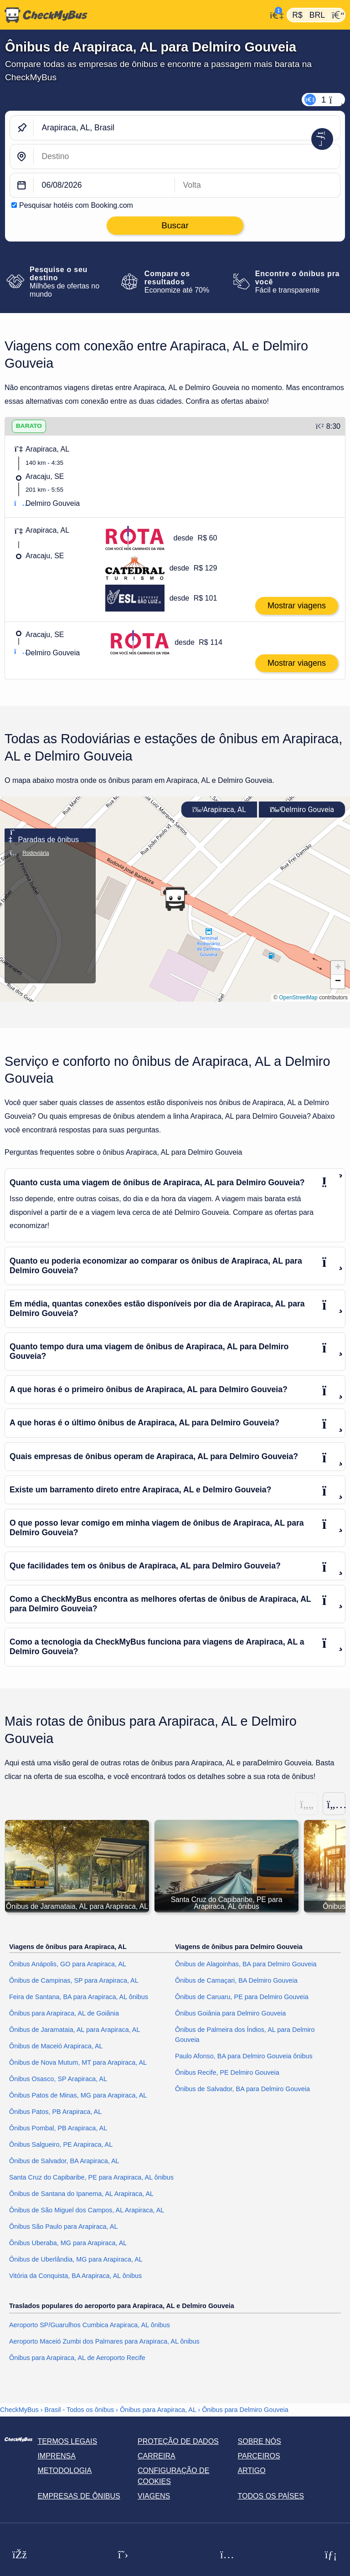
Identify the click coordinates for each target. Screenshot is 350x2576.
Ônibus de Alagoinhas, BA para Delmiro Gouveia (245, 1964)
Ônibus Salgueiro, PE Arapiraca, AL (61, 2145)
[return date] (257, 185)
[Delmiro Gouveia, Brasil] (187, 156)
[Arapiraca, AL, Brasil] (187, 128)
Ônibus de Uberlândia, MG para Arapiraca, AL (76, 2259)
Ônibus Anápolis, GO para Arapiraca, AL (67, 1964)
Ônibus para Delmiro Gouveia (245, 2409)
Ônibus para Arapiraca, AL (158, 2409)
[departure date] (104, 185)
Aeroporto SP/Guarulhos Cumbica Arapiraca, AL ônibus (89, 2325)
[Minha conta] (274, 14)
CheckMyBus (19, 2409)
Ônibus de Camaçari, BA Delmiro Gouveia (236, 1981)
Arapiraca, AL (219, 809)
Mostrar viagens (297, 605)
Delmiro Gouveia (302, 809)
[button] (175, 899)
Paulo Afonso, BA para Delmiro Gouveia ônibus (244, 2056)
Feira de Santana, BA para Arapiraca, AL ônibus (78, 1997)
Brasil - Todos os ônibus (79, 2409)
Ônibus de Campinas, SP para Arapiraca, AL (74, 1981)
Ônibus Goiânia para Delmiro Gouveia (230, 2013)
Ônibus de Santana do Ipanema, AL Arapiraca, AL (81, 2194)
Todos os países (271, 2496)
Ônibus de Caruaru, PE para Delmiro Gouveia (242, 1997)
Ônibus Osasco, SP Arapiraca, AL (58, 2079)
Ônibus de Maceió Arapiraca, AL (56, 2046)
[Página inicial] (133, 15)
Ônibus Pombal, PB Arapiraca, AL (58, 2128)
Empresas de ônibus (78, 2496)
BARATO (29, 425)
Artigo (252, 2470)
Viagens (154, 2496)
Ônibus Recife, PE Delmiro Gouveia (227, 2072)
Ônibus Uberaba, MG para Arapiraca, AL (68, 2243)
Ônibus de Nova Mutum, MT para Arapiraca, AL (78, 2063)
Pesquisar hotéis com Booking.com (76, 205)
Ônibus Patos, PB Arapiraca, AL (55, 2112)
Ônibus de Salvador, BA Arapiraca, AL (64, 2161)
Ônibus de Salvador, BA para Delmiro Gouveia (242, 2089)
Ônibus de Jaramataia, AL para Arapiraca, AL (74, 2030)
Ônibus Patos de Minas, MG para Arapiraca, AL (78, 2095)
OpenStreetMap (298, 997)
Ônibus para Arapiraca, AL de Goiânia (64, 2013)
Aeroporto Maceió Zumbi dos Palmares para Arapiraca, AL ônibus (104, 2341)
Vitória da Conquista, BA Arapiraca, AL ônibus (75, 2275)
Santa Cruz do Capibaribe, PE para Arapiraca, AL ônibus (91, 2177)
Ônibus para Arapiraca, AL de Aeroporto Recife (77, 2357)
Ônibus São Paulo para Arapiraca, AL (63, 2227)
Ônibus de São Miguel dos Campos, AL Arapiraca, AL (86, 2210)
